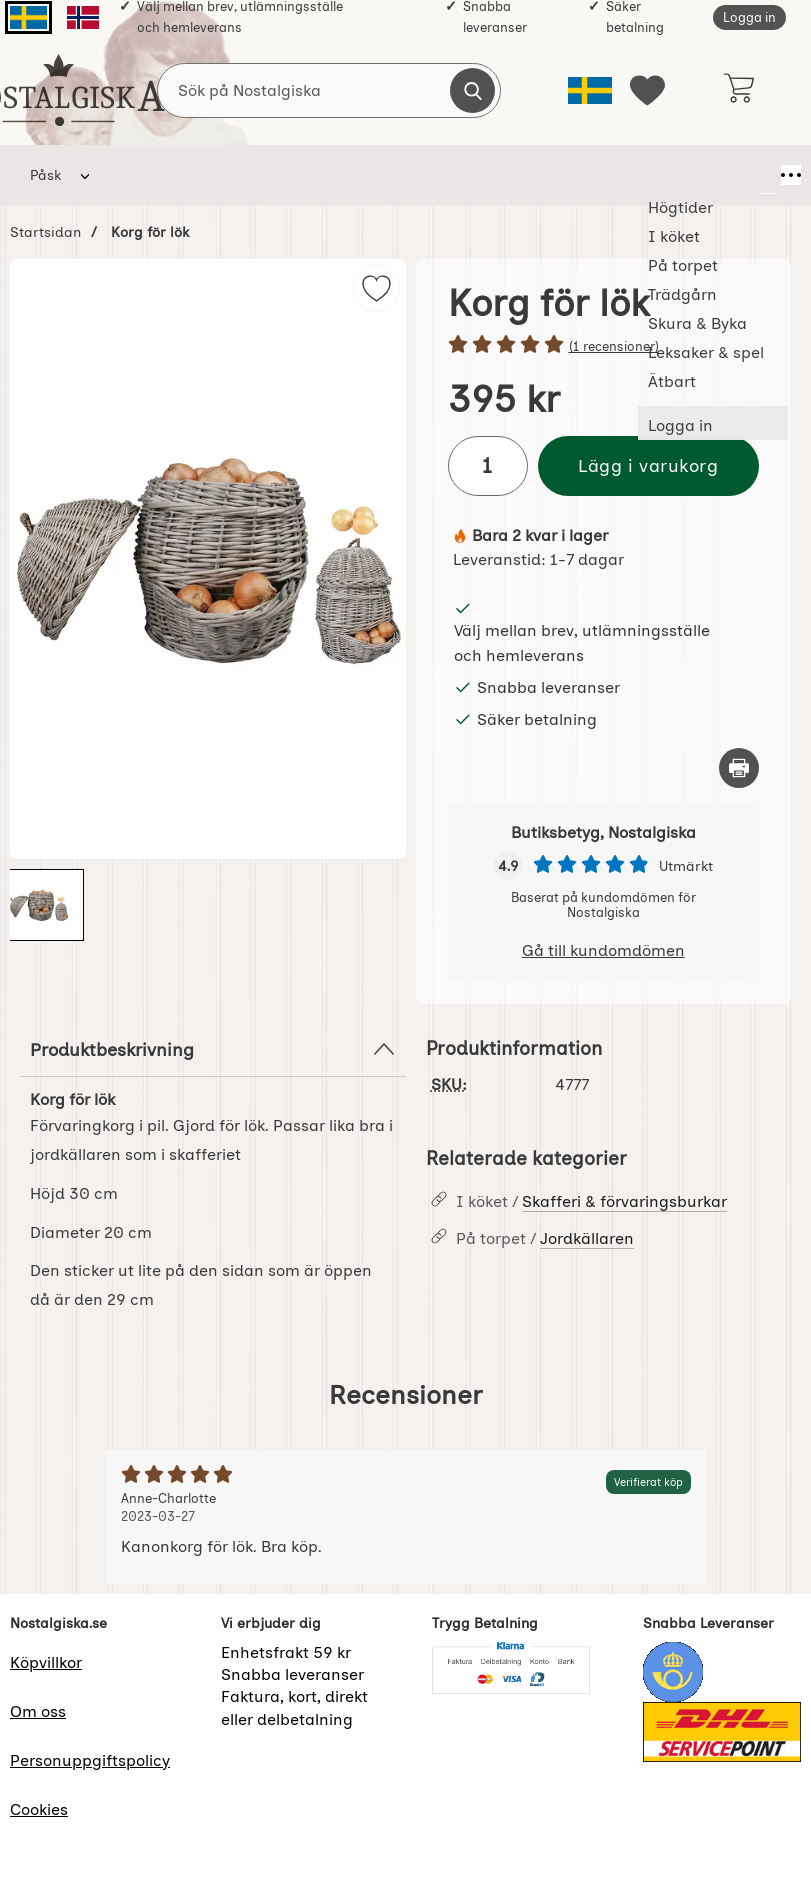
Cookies (39, 1809)
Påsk (45, 175)
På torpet (319, 175)
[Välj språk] (590, 90)
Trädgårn (415, 175)
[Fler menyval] (768, 175)
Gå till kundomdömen (603, 950)
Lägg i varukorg (648, 465)
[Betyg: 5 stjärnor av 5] (604, 346)
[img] (376, 288)
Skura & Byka (513, 175)
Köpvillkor (46, 1662)
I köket (231, 175)
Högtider (144, 175)
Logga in (749, 17)
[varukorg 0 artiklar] (738, 90)
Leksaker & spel (611, 175)
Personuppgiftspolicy (90, 1760)
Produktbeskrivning (213, 1049)
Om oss (38, 1711)
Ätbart (709, 175)
